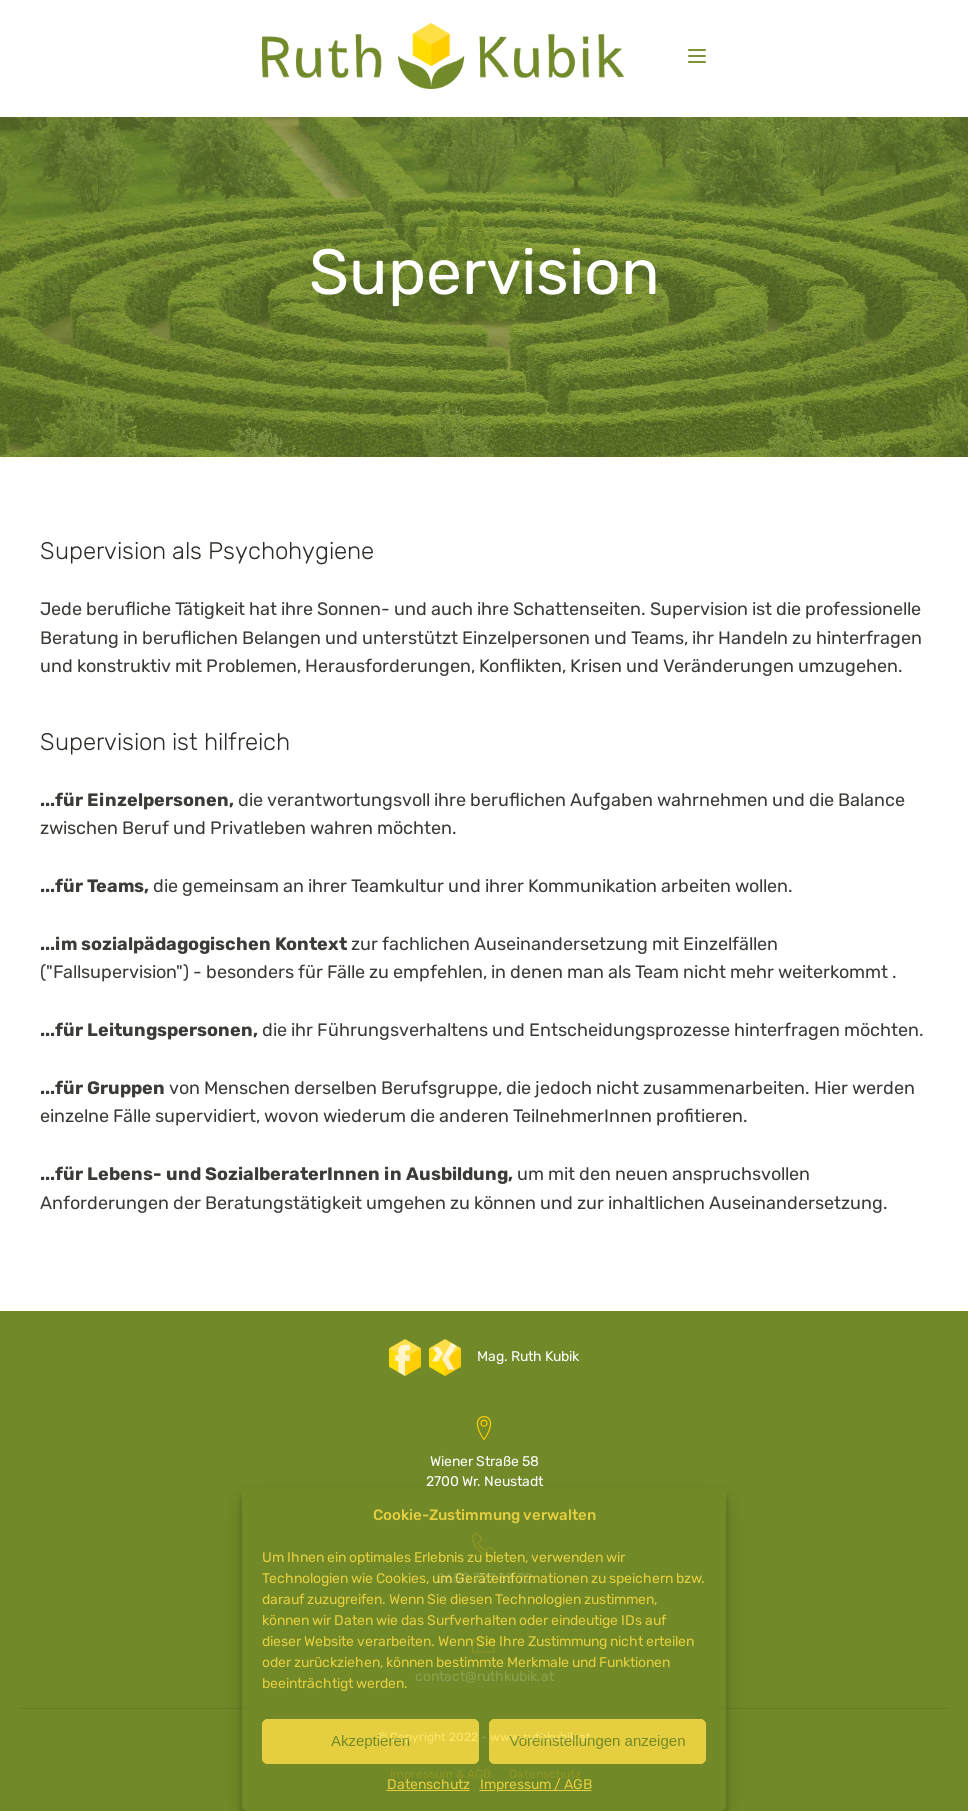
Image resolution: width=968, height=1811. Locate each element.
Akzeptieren (370, 1740)
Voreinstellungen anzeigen (598, 1740)
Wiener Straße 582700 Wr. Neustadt (484, 1471)
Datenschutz (428, 1784)
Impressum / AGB (536, 1784)
